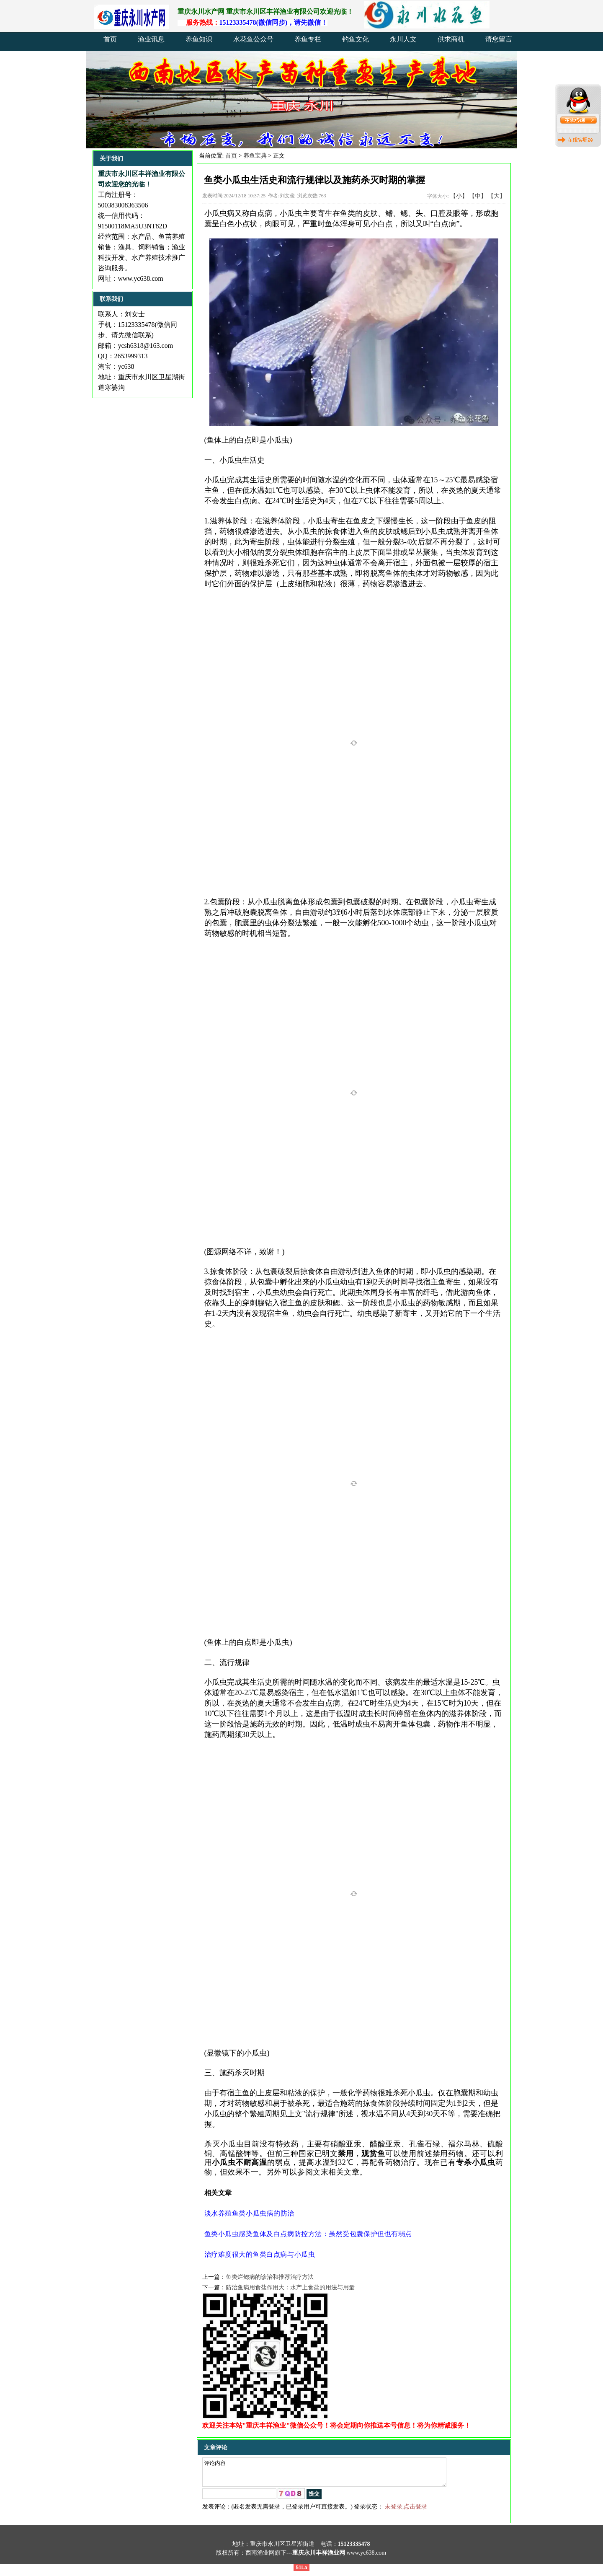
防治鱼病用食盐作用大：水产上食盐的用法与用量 (290, 2287)
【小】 (459, 196)
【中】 (478, 196)
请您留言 (498, 39)
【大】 (496, 196)
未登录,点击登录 (406, 2512)
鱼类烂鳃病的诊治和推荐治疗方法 (270, 2277)
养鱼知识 (199, 39)
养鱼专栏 (307, 39)
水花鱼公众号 (253, 39)
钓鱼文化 (355, 39)
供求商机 (451, 39)
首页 (110, 39)
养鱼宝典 (255, 156)
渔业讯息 (151, 39)
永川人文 (403, 39)
